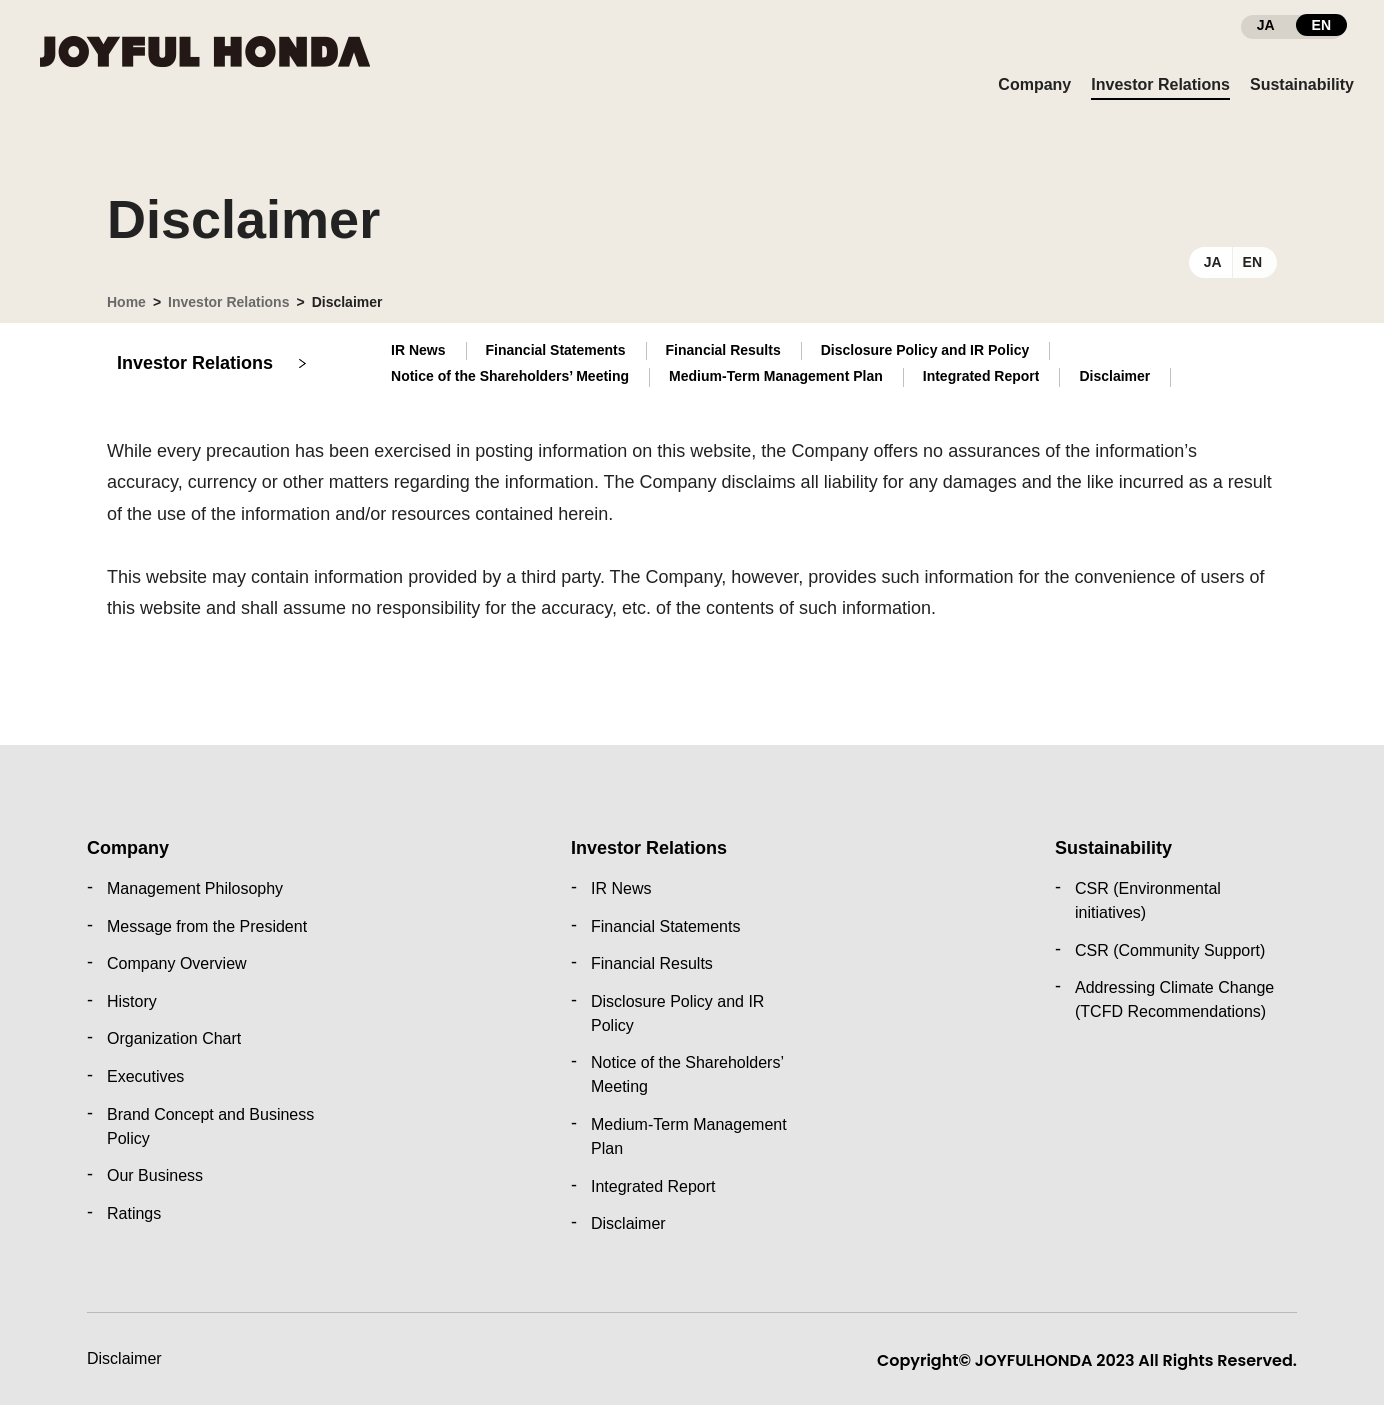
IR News (418, 350)
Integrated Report (981, 376)
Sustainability (1113, 848)
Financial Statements (556, 350)
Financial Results (723, 350)
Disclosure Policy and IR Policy (925, 350)
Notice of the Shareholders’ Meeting (510, 376)
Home (126, 302)
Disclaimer (124, 1358)
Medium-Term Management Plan (776, 376)
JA (1213, 262)
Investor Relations (228, 302)
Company (128, 848)
